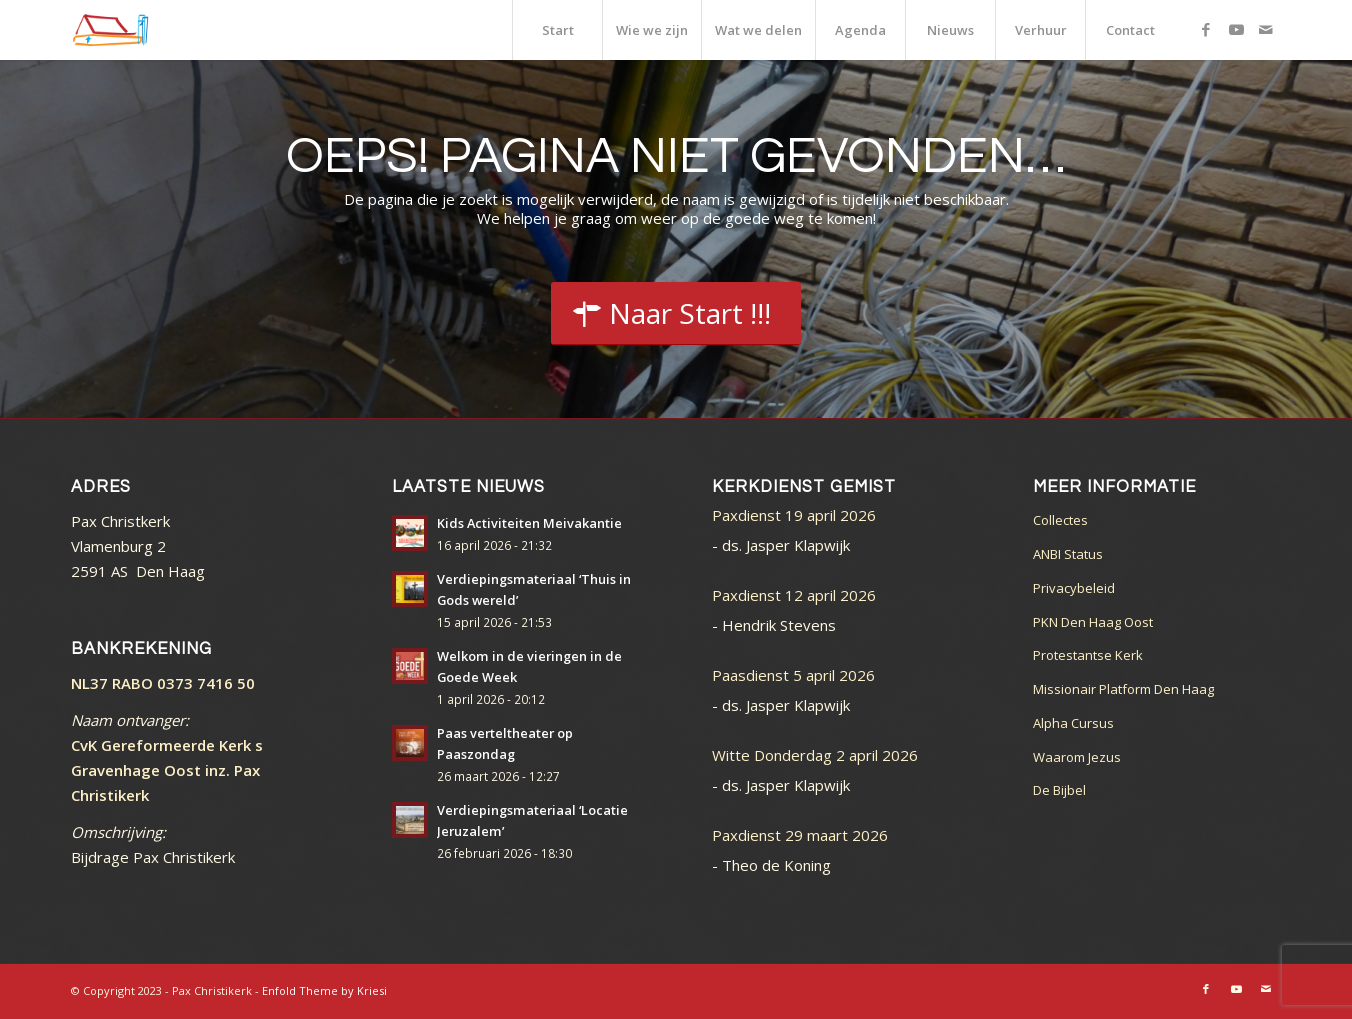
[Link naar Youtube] (1236, 29)
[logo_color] (110, 30)
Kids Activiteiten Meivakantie (529, 523)
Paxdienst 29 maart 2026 (800, 835)
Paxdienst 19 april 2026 (794, 515)
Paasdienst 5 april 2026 (793, 675)
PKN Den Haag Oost (1093, 622)
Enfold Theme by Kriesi (324, 990)
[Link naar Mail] (1266, 29)
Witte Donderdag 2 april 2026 (815, 755)
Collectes (1060, 520)
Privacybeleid (1074, 588)
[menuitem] (557, 30)
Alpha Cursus (1073, 723)
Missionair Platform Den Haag (1123, 689)
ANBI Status (1068, 554)
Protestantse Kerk (1088, 655)
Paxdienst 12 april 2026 (794, 595)
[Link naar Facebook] (1206, 29)
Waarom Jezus (1077, 757)
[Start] (676, 314)
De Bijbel (1059, 790)
